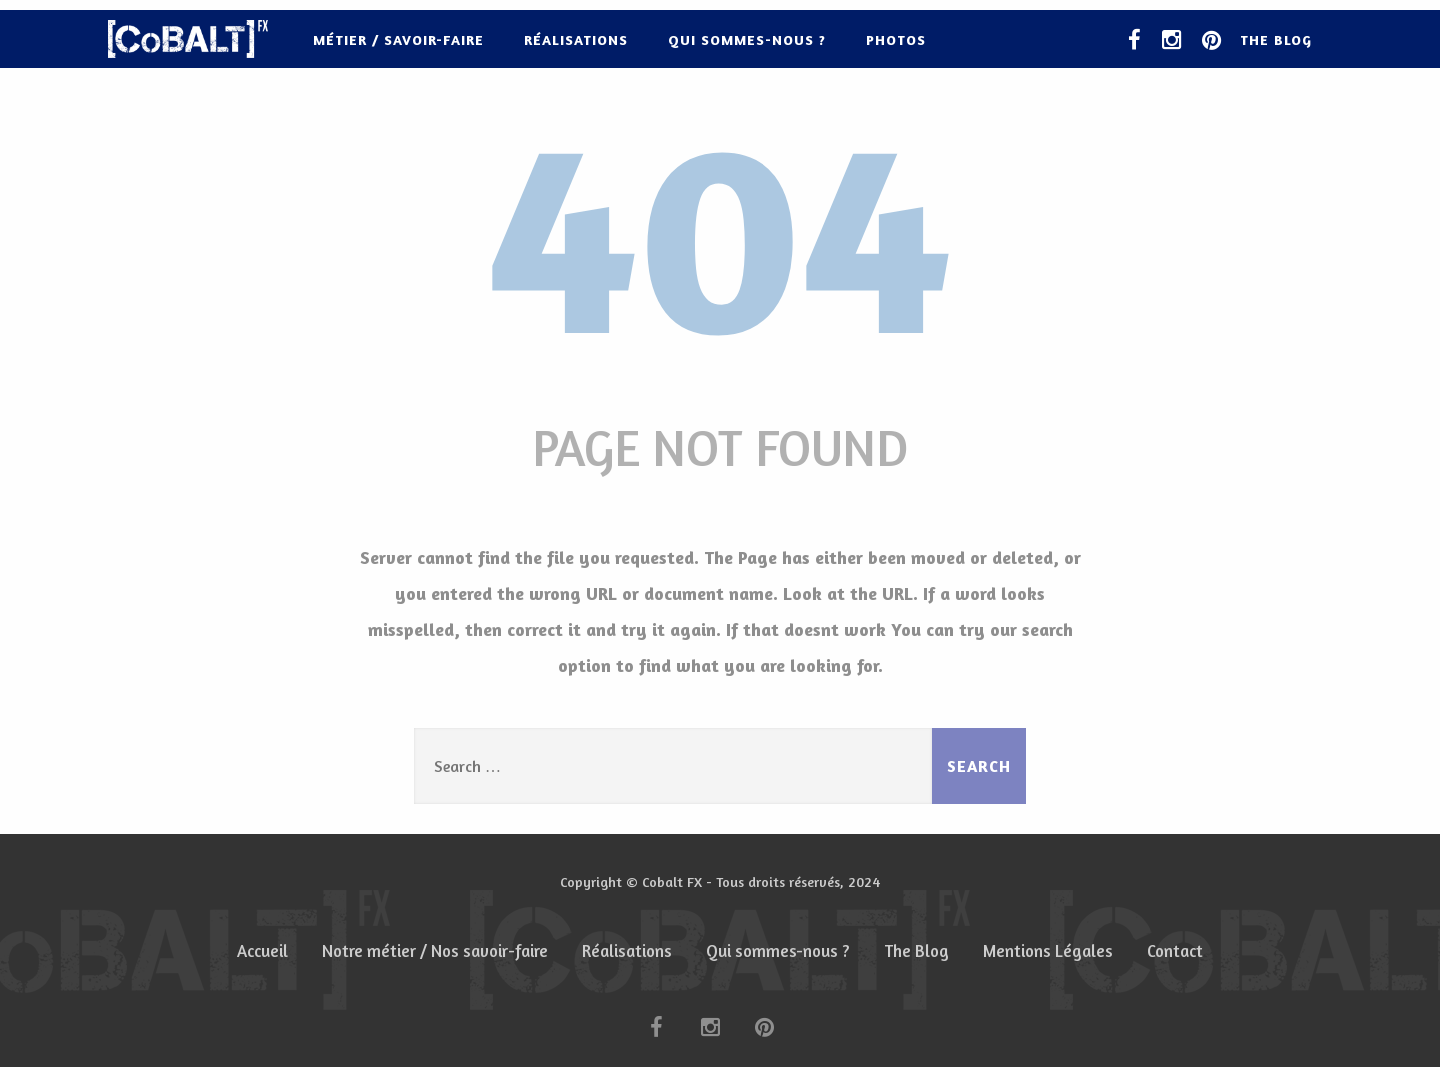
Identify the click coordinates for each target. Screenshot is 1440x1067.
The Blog (1276, 39)
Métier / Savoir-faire (398, 39)
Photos (896, 39)
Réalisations (576, 39)
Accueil (262, 951)
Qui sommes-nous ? (747, 39)
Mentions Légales (1048, 951)
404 (720, 229)
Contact (1175, 951)
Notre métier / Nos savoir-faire (435, 951)
